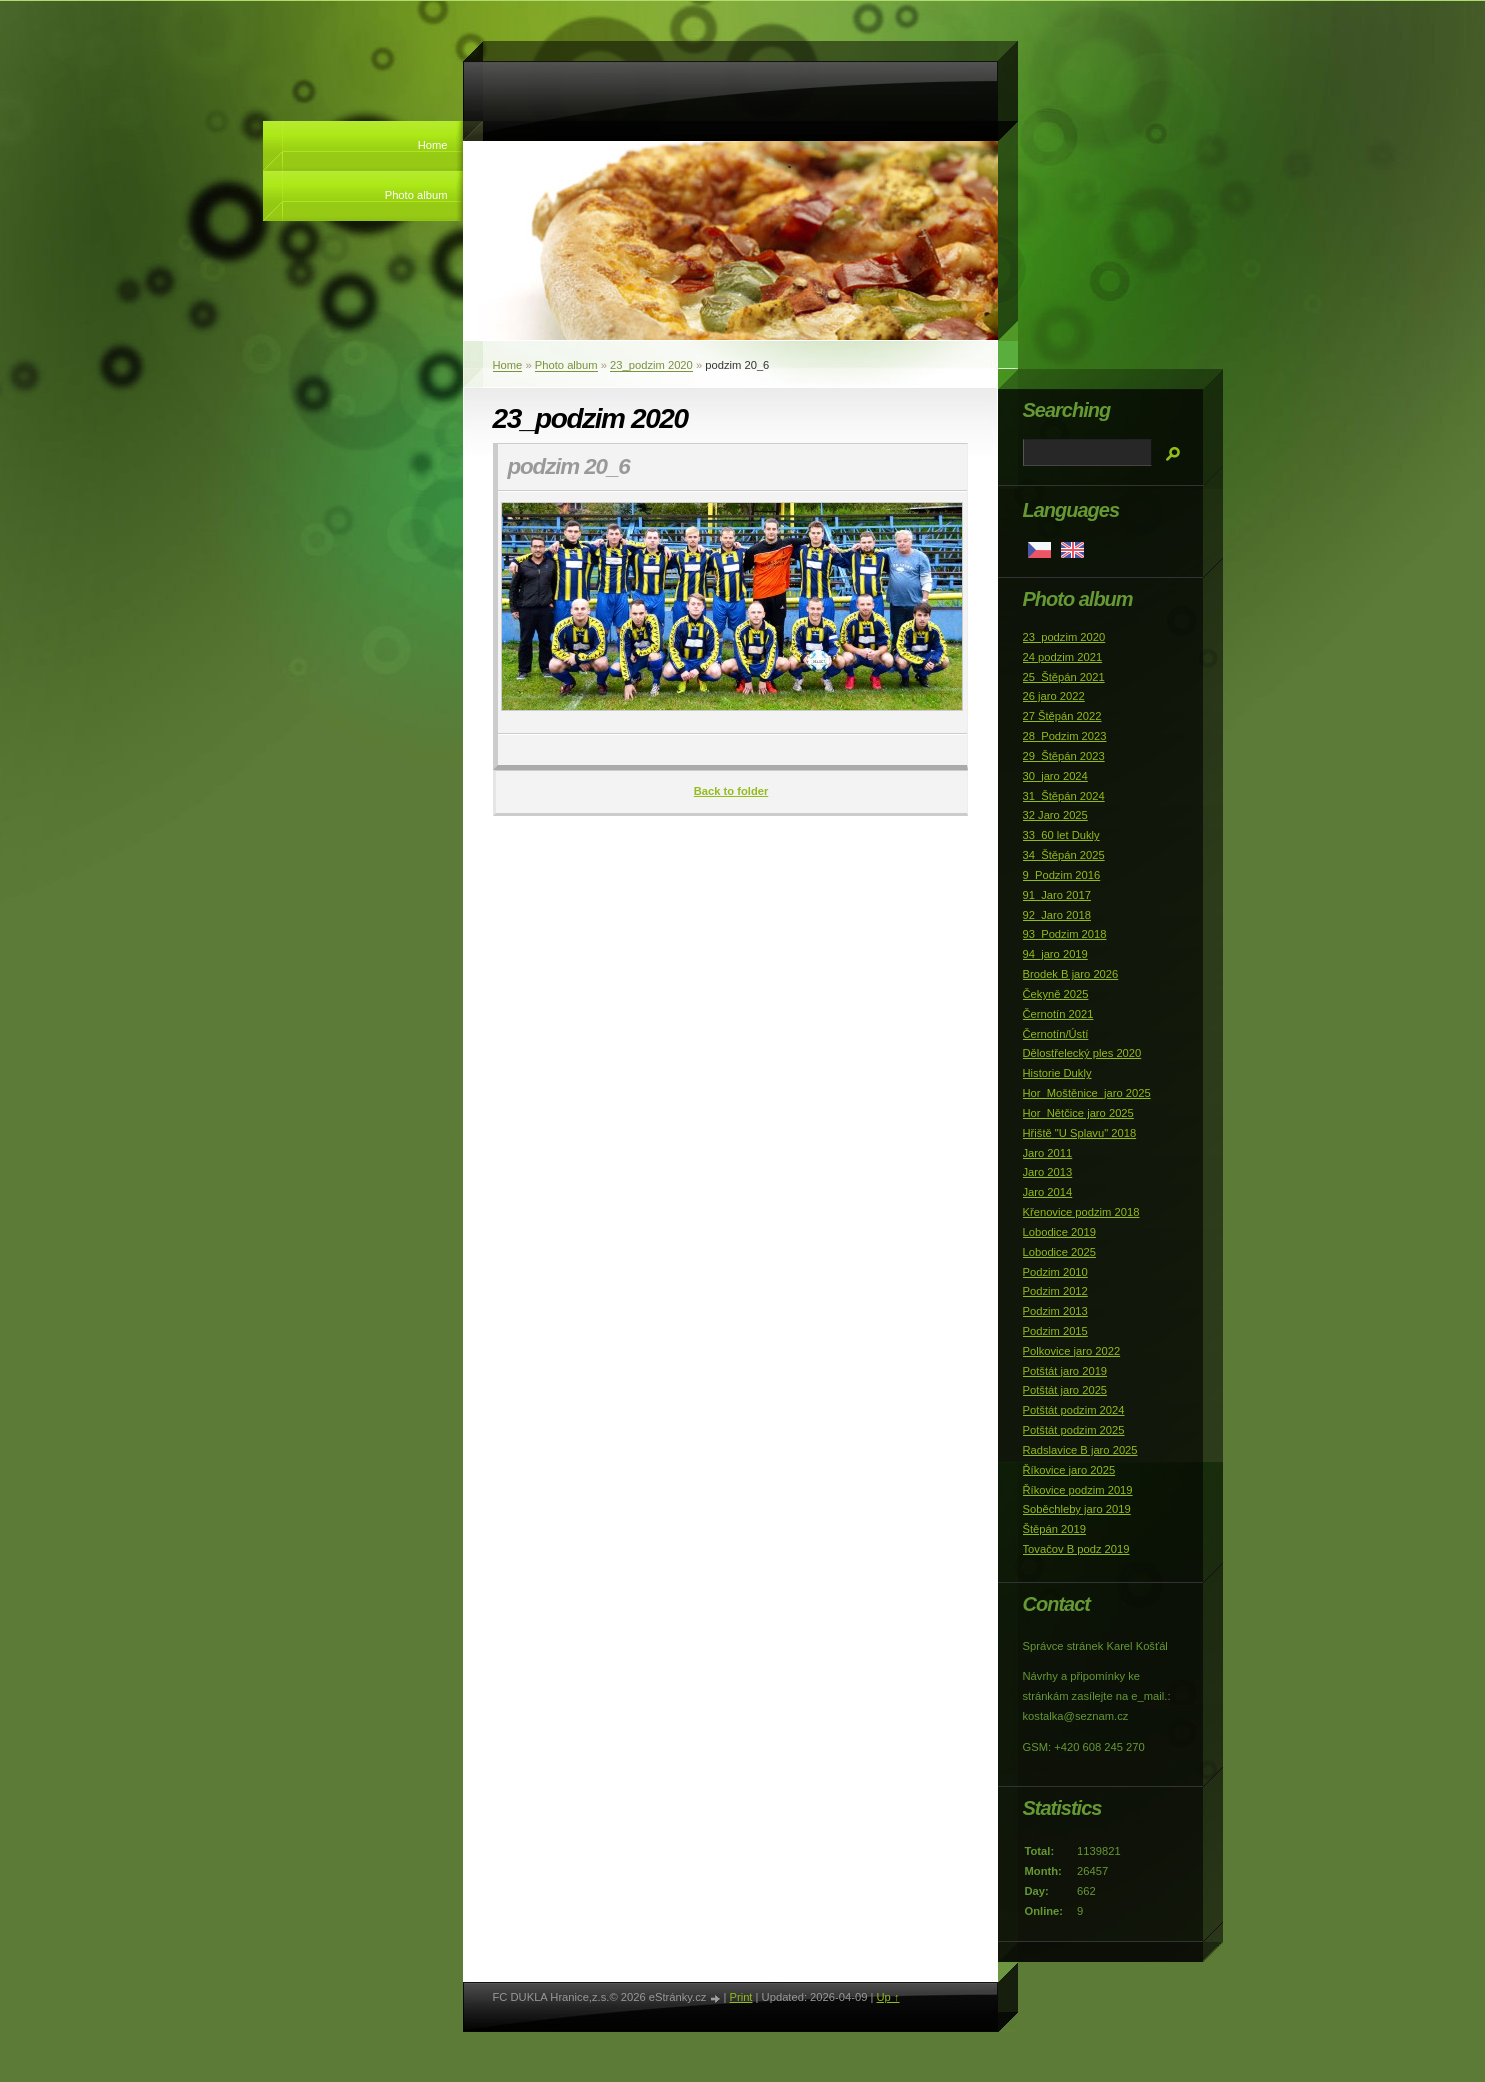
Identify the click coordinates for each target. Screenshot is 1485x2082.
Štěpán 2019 (1054, 1529)
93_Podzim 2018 (1065, 934)
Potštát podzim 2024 (1074, 1410)
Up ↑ (887, 1997)
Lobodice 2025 (1059, 1252)
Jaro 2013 (1048, 1172)
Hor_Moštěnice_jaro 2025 (1087, 1093)
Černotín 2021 (1058, 1014)
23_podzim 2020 (651, 365)
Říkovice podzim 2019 (1078, 1490)
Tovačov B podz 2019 (1076, 1549)
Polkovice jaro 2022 (1072, 1351)
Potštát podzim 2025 (1074, 1430)
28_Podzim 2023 (1065, 736)
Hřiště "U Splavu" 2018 (1080, 1133)
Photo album (416, 195)
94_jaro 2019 (1055, 954)
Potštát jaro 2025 (1065, 1390)
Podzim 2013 (1055, 1311)
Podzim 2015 (1055, 1331)
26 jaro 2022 (1054, 696)
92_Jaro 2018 (1057, 915)
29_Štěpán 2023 (1064, 756)
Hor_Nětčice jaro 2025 (1078, 1113)
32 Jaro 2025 (1055, 815)
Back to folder (731, 791)
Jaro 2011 (1048, 1153)
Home (433, 145)
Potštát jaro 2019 (1065, 1371)
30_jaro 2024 (1055, 776)
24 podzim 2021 (1063, 657)
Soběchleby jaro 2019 (1077, 1509)
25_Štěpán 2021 (1064, 677)
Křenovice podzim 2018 (1081, 1212)
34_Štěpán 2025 (1064, 855)
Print (740, 1997)
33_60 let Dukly (1061, 835)
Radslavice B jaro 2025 (1080, 1450)
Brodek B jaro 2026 (1071, 974)
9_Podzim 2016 (1062, 875)
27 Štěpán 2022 (1062, 716)
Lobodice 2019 (1059, 1232)
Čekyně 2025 (1056, 994)
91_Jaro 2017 (1057, 895)
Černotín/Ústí (1056, 1034)
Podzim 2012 (1055, 1291)
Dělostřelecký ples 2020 (1082, 1053)
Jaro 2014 (1048, 1192)
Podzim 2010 (1055, 1272)
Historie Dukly (1057, 1073)
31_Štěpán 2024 (1064, 796)
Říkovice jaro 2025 (1069, 1470)
